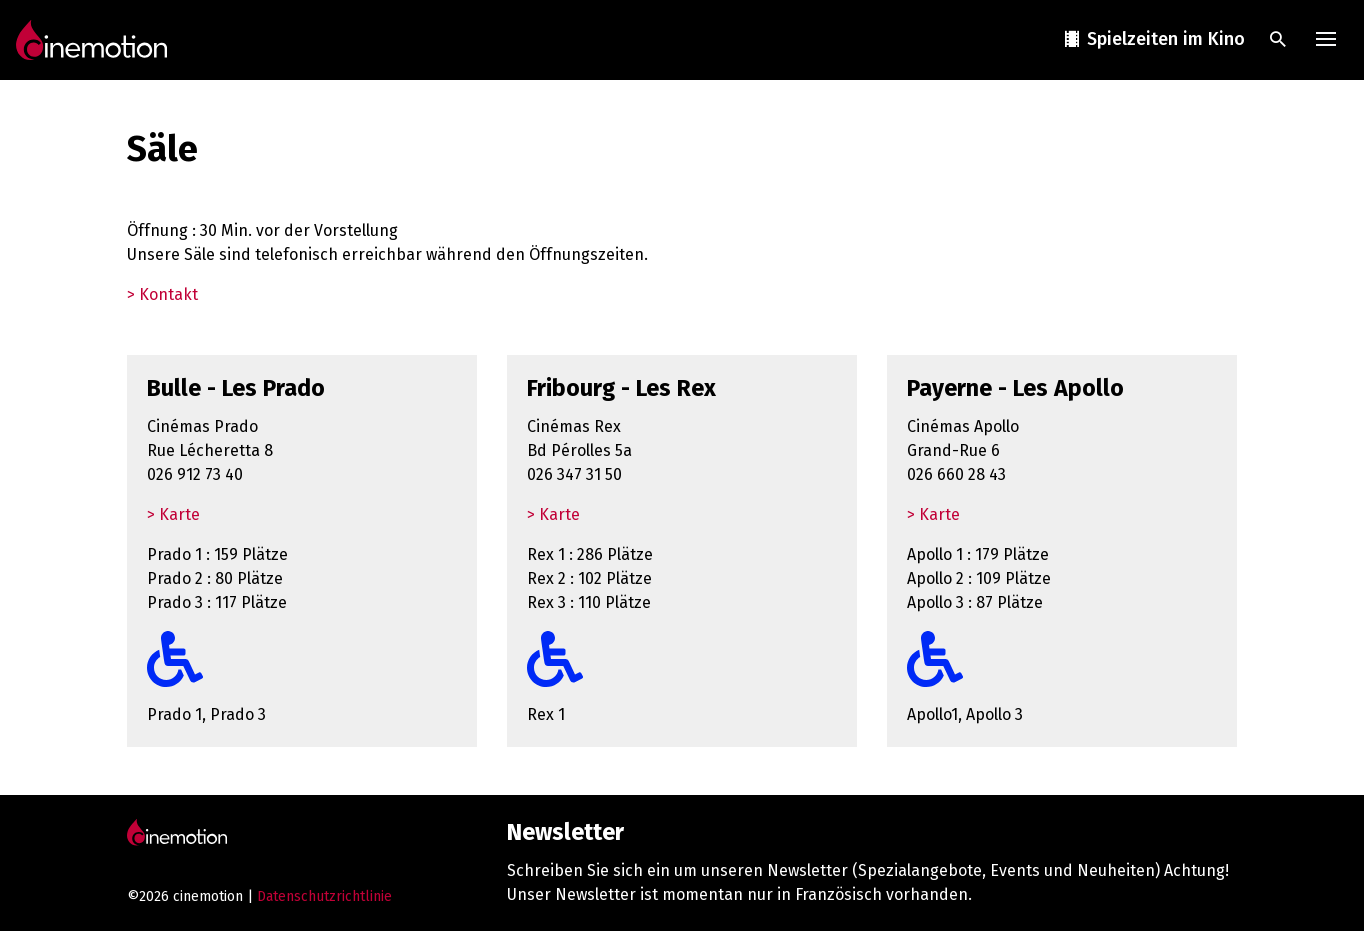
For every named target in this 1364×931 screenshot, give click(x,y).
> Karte (173, 514)
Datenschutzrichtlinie (324, 896)
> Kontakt (162, 294)
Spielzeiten (1153, 39)
